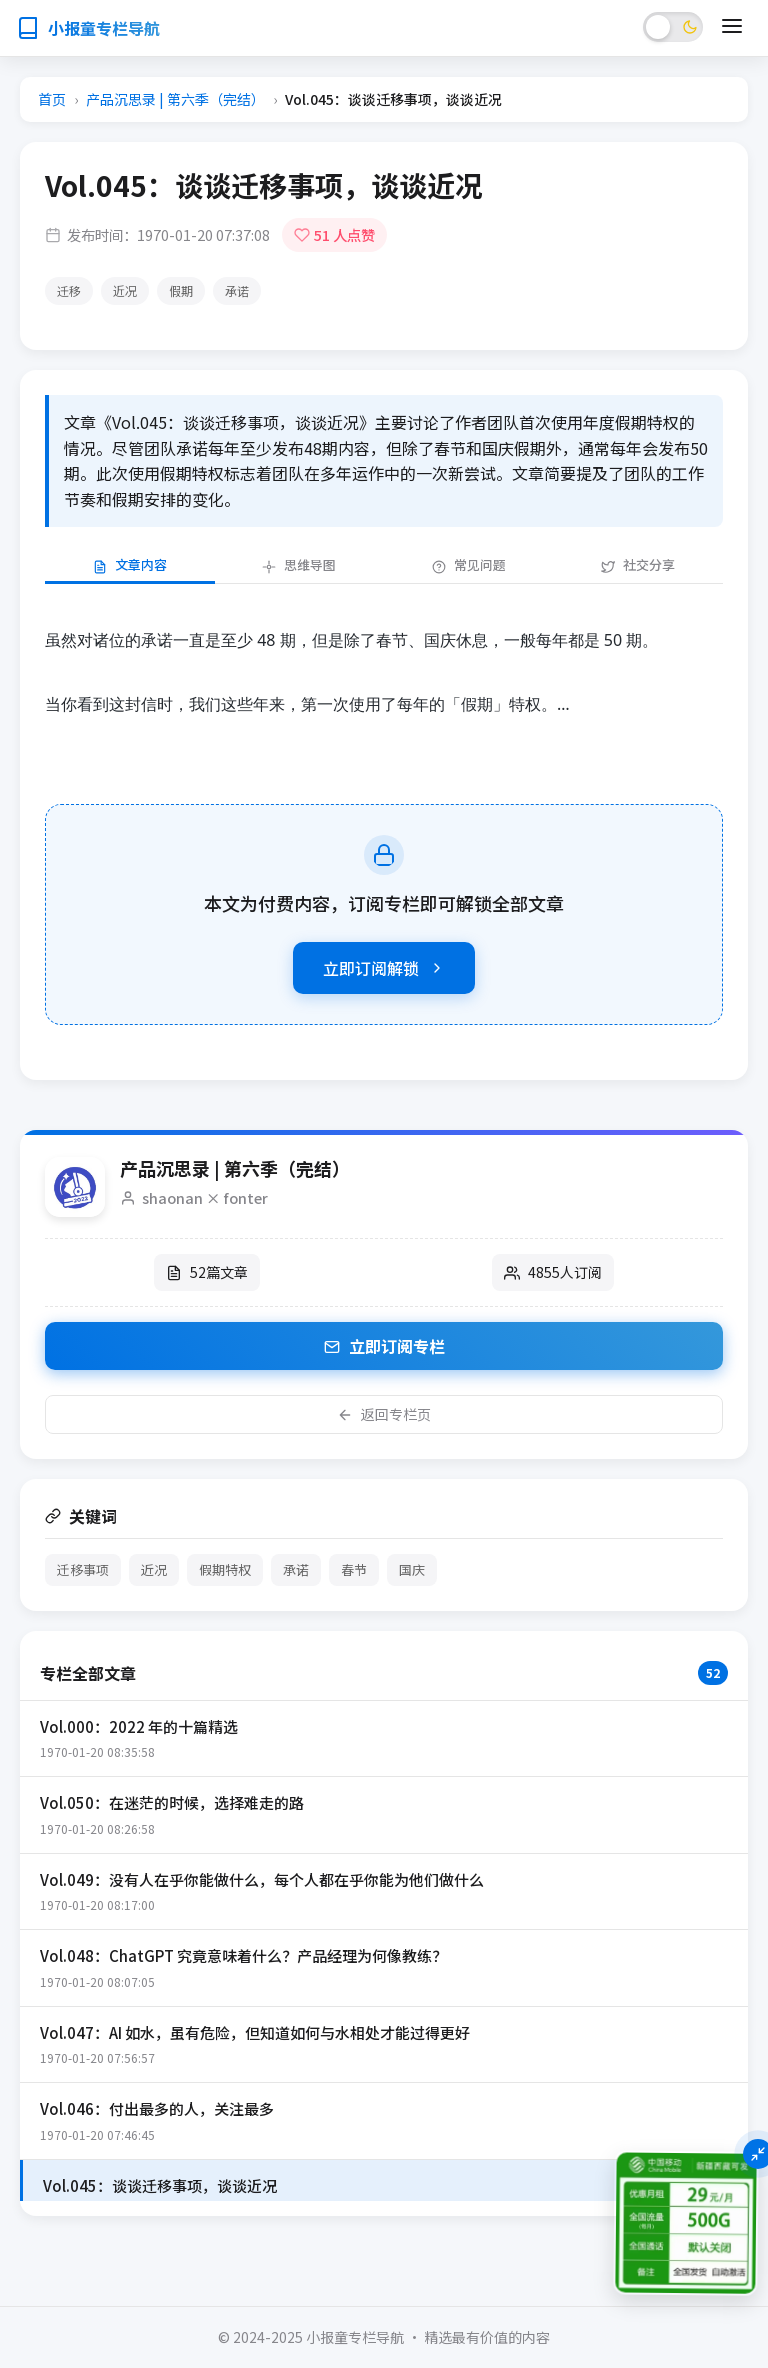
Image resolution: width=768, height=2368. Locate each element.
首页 (52, 99)
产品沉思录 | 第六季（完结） (175, 99)
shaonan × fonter (205, 1197)
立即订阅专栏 (384, 1346)
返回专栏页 (384, 1414)
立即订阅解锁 (384, 968)
